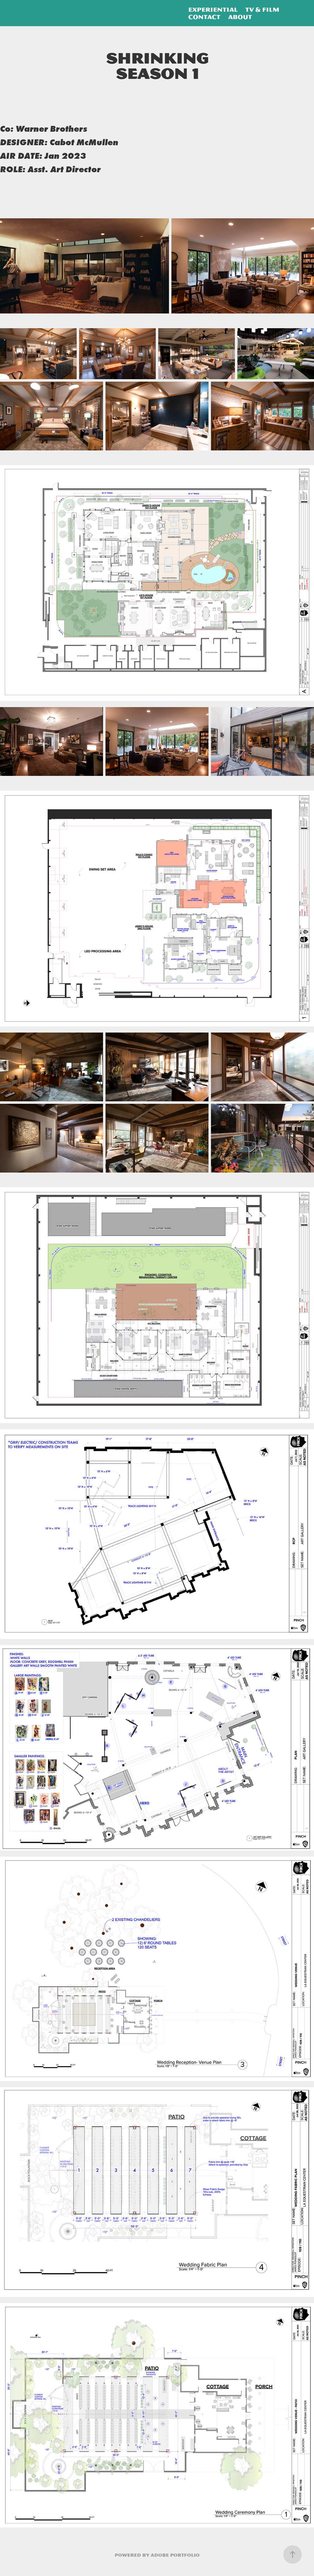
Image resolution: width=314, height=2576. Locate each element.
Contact (204, 17)
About (240, 17)
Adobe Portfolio (175, 2555)
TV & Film (262, 9)
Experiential (213, 9)
